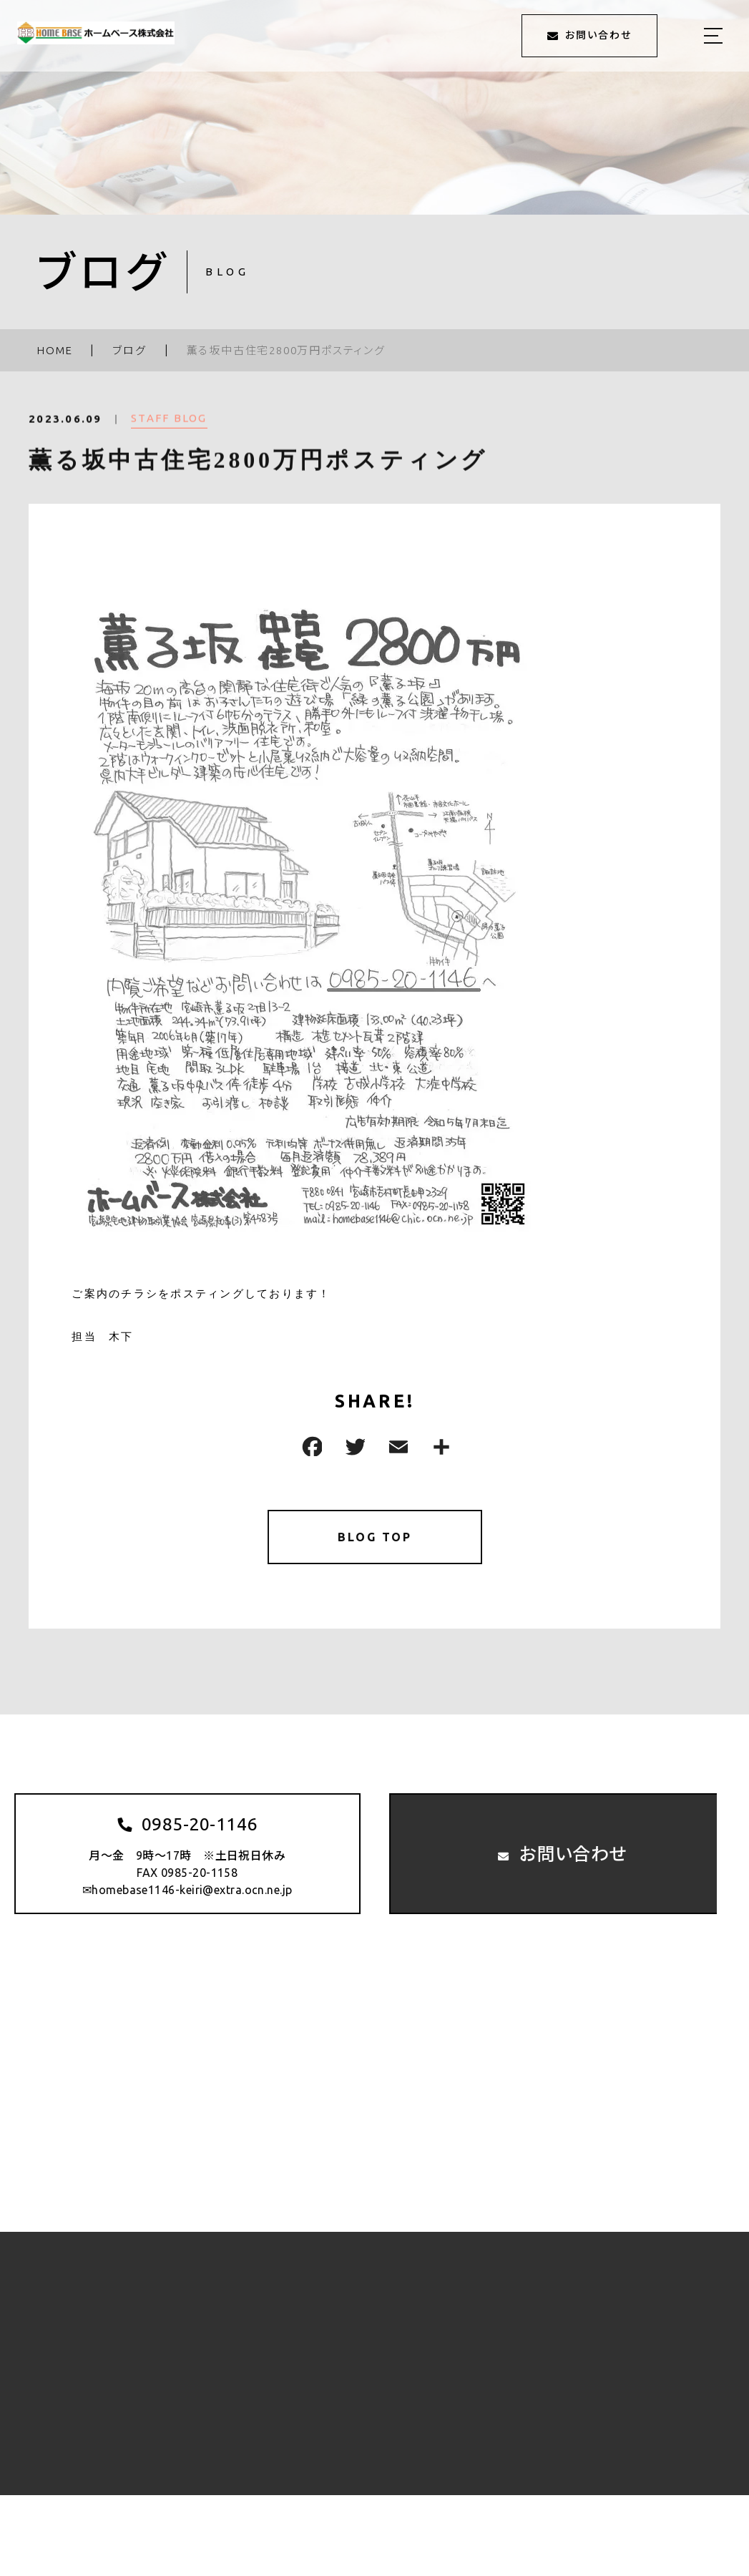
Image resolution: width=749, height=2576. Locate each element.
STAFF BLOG (169, 427)
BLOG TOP (374, 1539)
